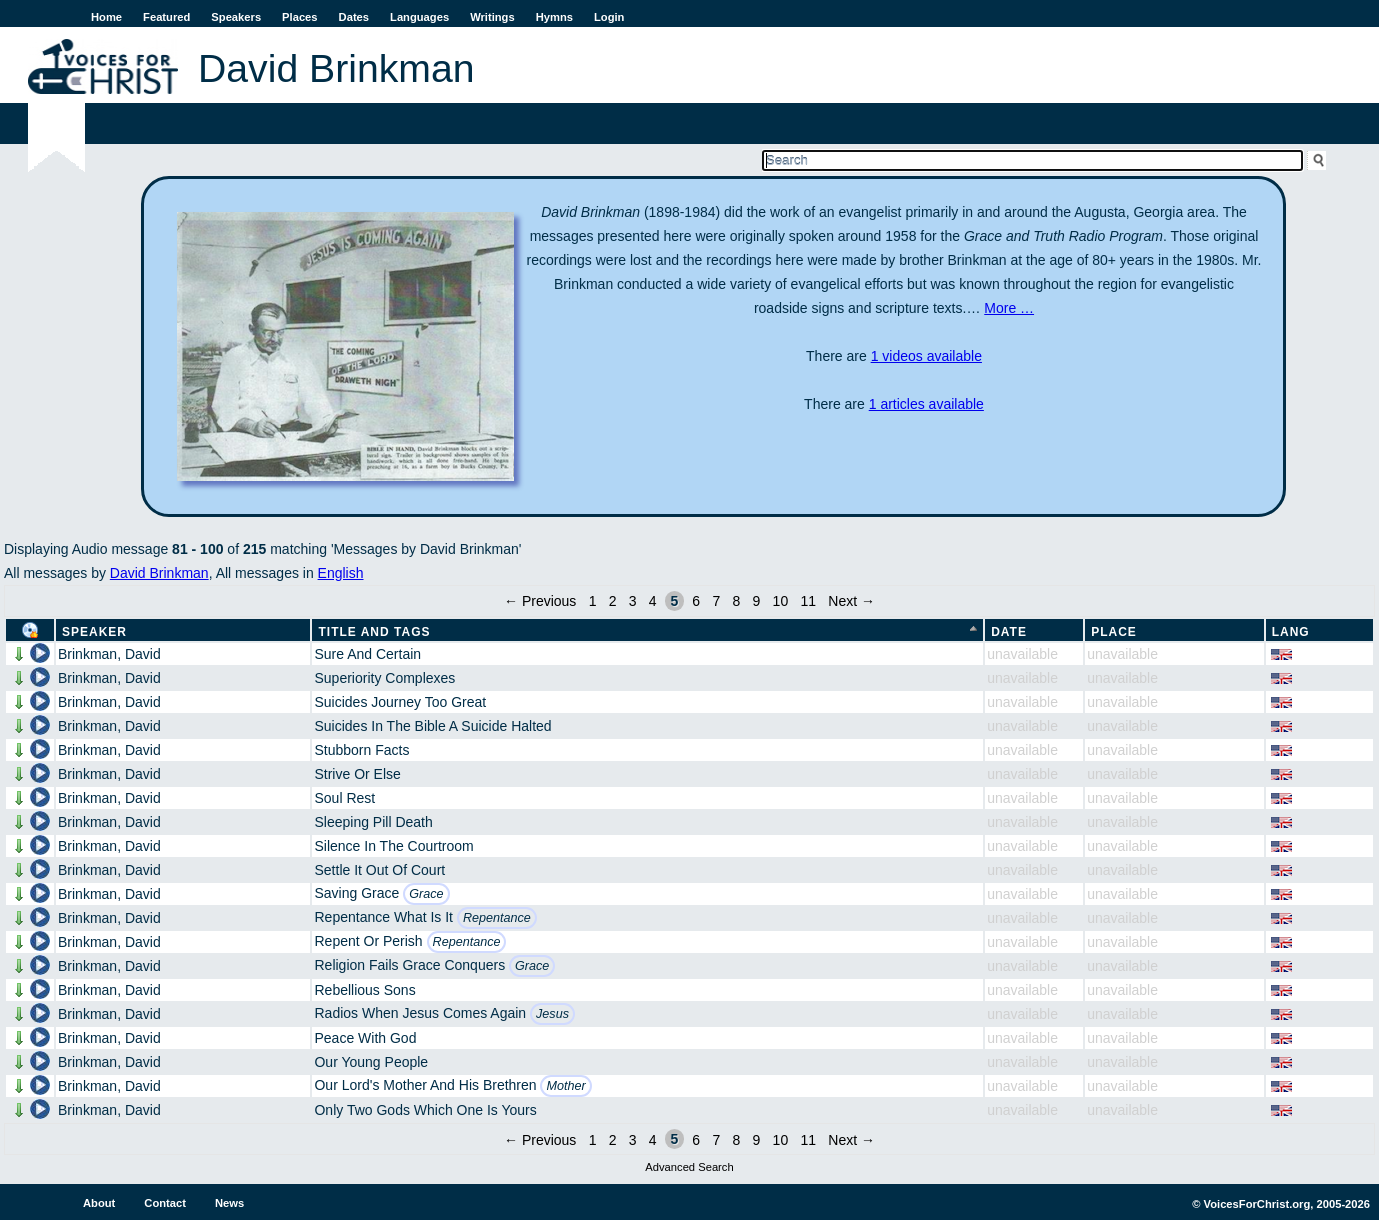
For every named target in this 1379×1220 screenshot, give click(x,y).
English (341, 573)
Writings (492, 17)
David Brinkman (159, 573)
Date (1009, 632)
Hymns (554, 17)
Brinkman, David (109, 654)
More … (1009, 308)
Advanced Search (689, 1167)
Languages (419, 17)
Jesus (552, 1014)
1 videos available (926, 356)
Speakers (236, 17)
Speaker (94, 632)
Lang (1291, 632)
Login (609, 17)
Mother (565, 1086)
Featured (166, 17)
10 (781, 601)
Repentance (497, 918)
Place (1114, 632)
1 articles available (926, 404)
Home (106, 17)
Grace (426, 894)
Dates (354, 17)
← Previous (540, 601)
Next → (851, 601)
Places (299, 17)
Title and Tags (374, 632)
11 (808, 601)
